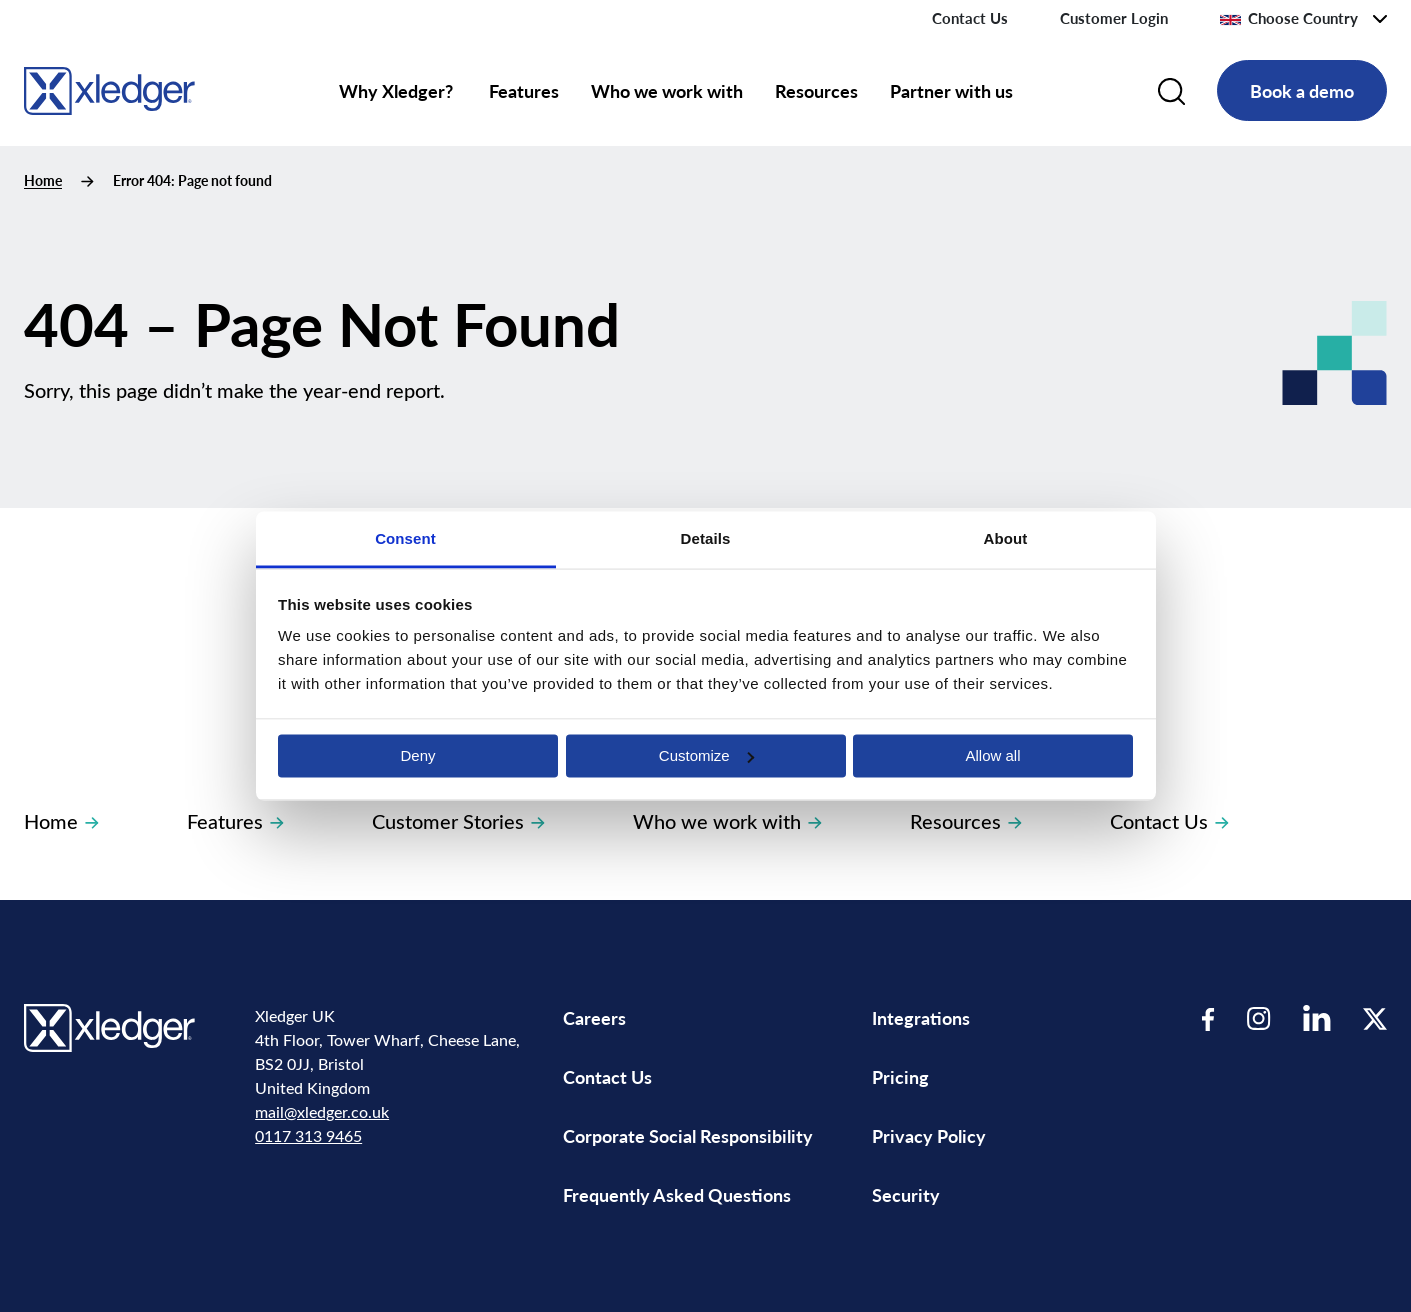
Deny (417, 755)
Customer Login (1114, 18)
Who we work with (667, 90)
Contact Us (970, 18)
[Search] (1171, 91)
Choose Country (1289, 18)
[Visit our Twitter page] (1375, 1018)
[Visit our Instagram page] (1259, 1018)
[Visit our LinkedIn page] (1317, 1018)
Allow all (992, 755)
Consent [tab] (405, 538)
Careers (594, 1017)
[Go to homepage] (109, 87)
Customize (706, 755)
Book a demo (1302, 90)
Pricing (902, 1076)
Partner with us (951, 90)
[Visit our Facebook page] (1208, 1018)
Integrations (921, 1017)
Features (524, 90)
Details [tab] (706, 538)
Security (906, 1194)
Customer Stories (458, 820)
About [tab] (1006, 538)
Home (43, 180)
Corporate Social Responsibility (688, 1135)
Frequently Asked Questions (677, 1194)
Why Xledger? (398, 90)
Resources (816, 90)
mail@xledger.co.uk (322, 1111)
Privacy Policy (929, 1135)
